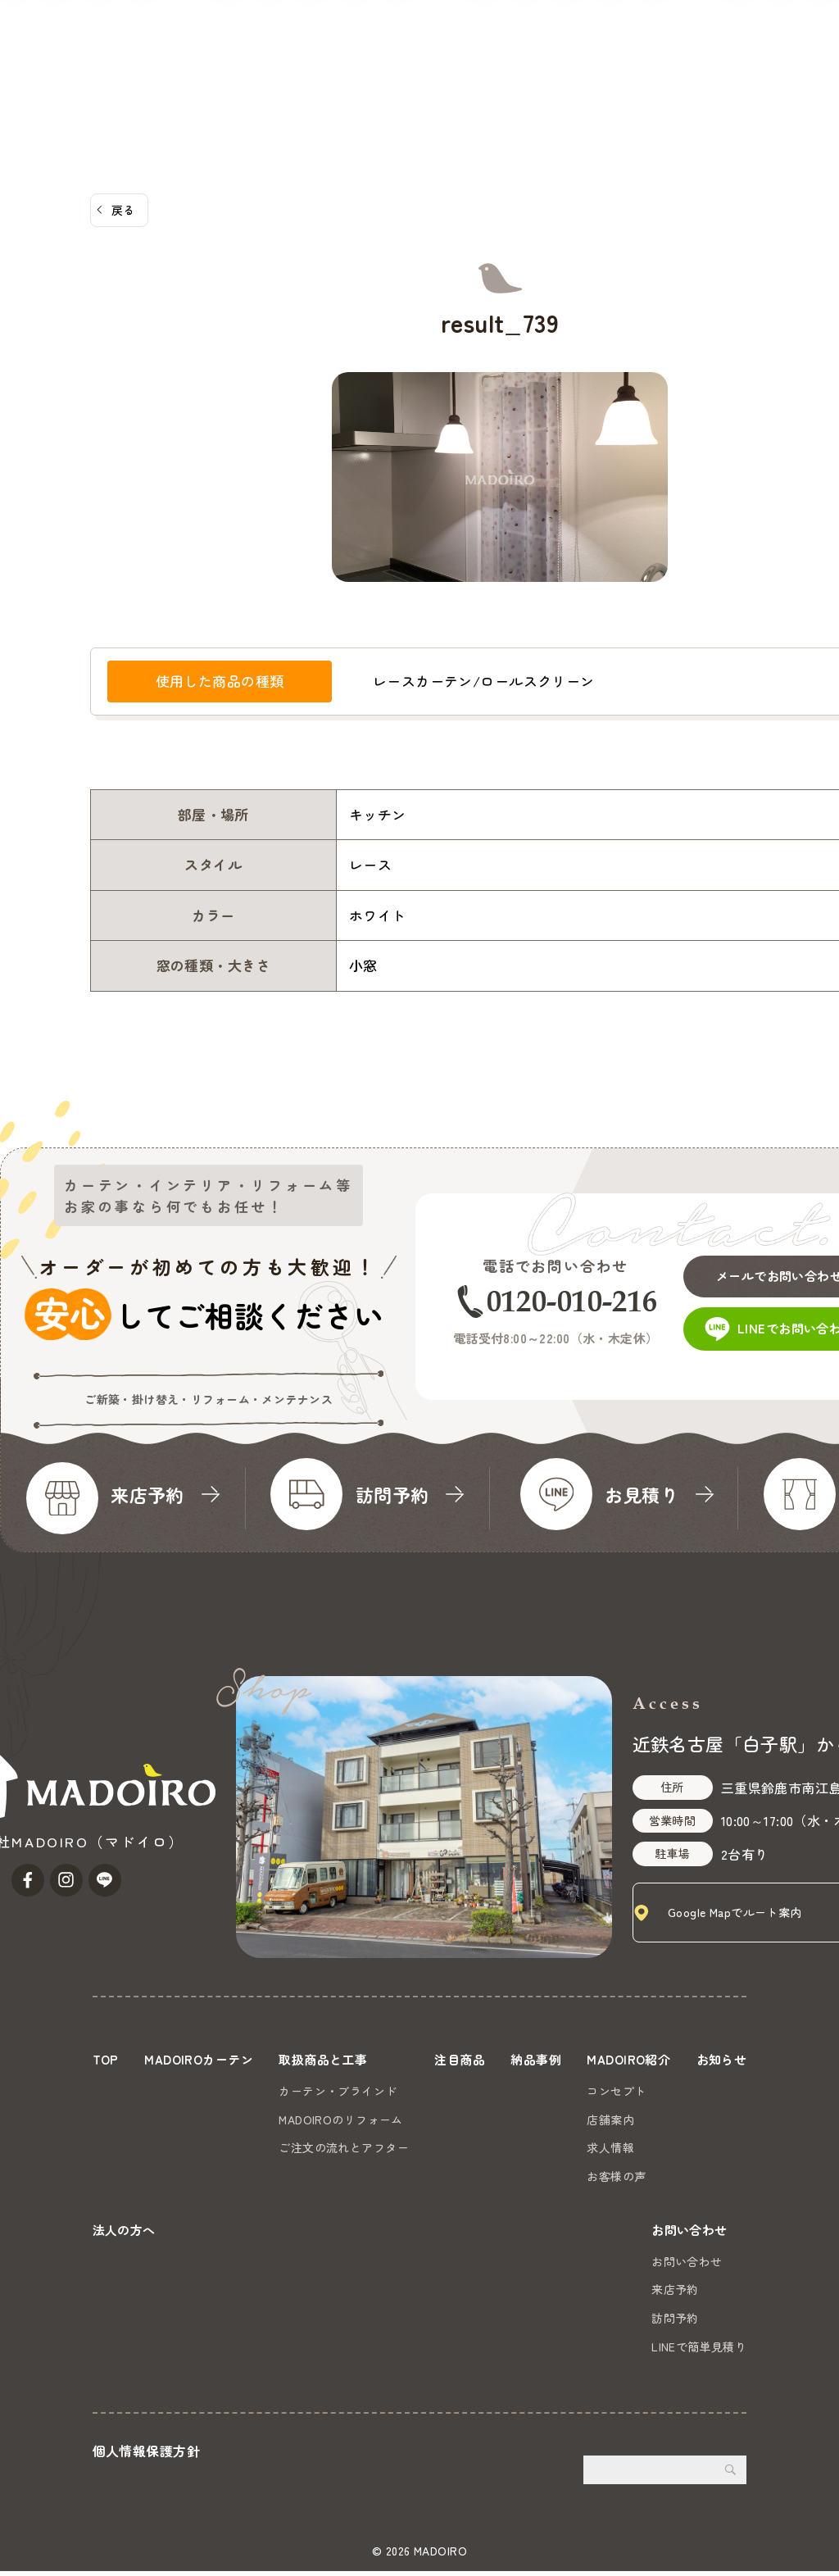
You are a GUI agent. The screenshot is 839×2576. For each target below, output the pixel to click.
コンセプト (687, 2090)
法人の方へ (662, 74)
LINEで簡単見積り (698, 2351)
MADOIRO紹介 (493, 74)
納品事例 (406, 74)
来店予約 (675, 2294)
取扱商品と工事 (241, 74)
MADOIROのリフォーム (372, 2118)
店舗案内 (681, 2118)
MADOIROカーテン (120, 74)
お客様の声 (687, 2175)
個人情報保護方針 (146, 2455)
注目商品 (336, 74)
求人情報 (681, 2146)
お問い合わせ (779, 54)
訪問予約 (675, 2323)
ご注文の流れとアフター (375, 2146)
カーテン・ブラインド (369, 2090)
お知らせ (585, 74)
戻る (123, 210)
